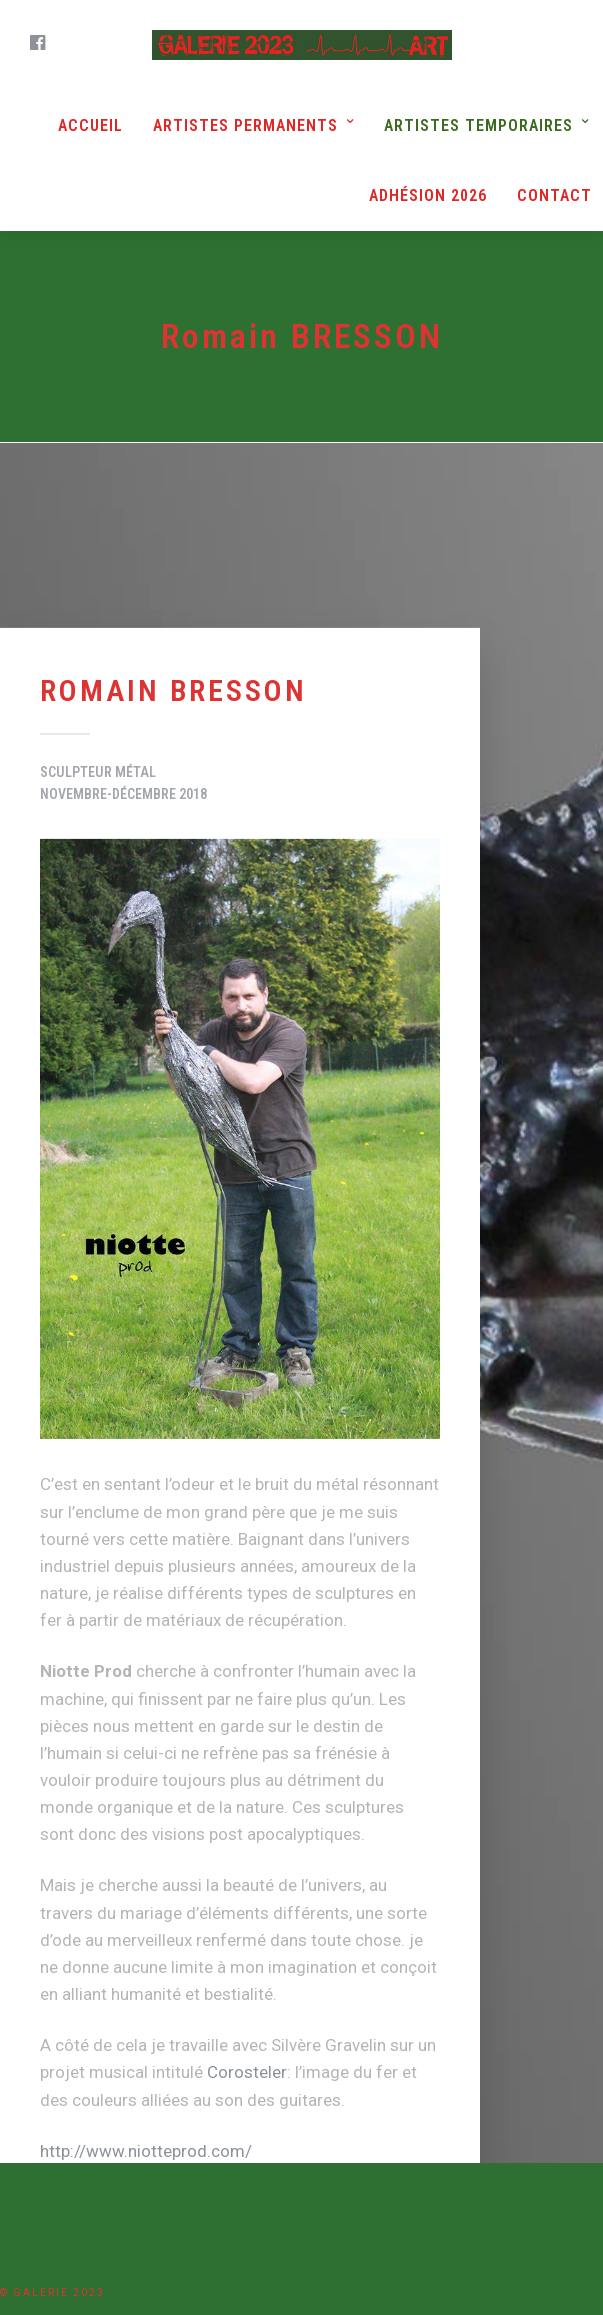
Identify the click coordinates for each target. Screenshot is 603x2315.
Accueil (90, 125)
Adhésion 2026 (428, 195)
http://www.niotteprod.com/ (146, 2150)
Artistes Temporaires (478, 125)
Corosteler (247, 2072)
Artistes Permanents (245, 125)
